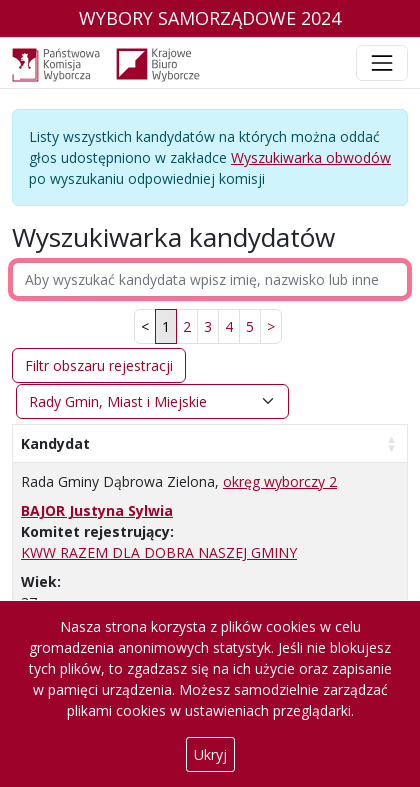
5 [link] (250, 326)
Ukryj (210, 754)
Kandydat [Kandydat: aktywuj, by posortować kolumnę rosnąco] (55, 443)
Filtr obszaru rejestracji (99, 365)
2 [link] (187, 326)
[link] (271, 326)
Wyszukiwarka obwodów (311, 157)
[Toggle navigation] (382, 63)
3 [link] (208, 326)
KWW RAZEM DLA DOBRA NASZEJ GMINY (159, 552)
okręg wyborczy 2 (280, 481)
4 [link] (229, 326)
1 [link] (166, 326)
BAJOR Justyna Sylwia (97, 510)
